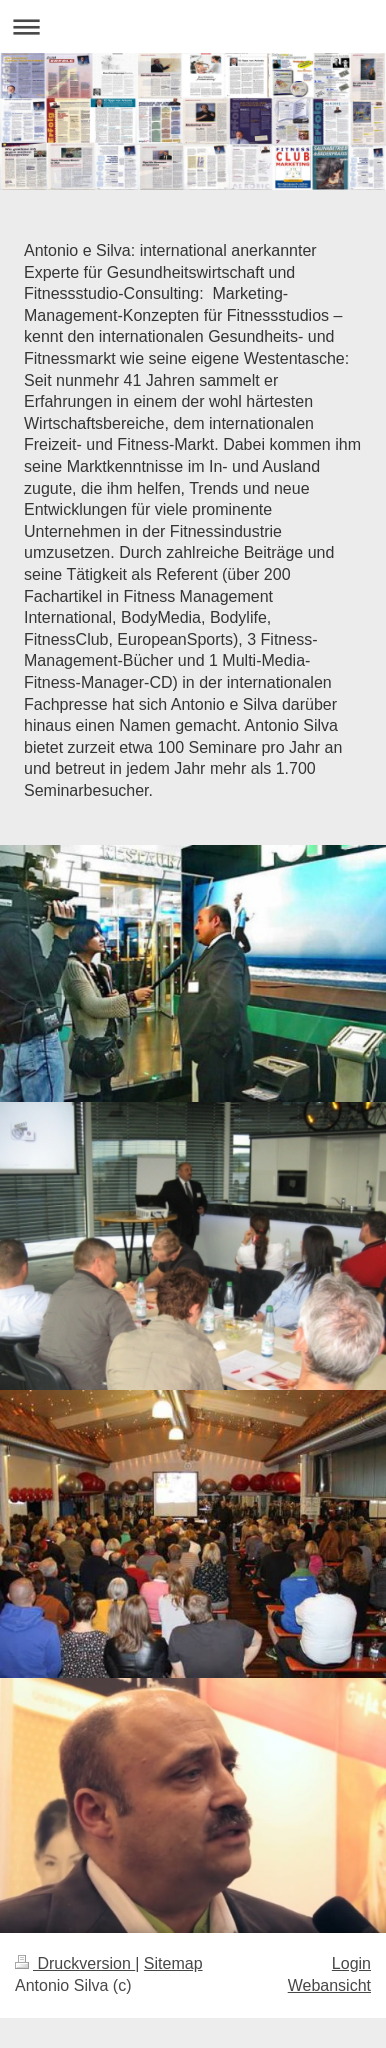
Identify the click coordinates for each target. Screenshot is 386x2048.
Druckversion (75, 1963)
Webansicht (329, 1985)
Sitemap (173, 1963)
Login (351, 1963)
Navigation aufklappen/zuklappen (193, 26)
